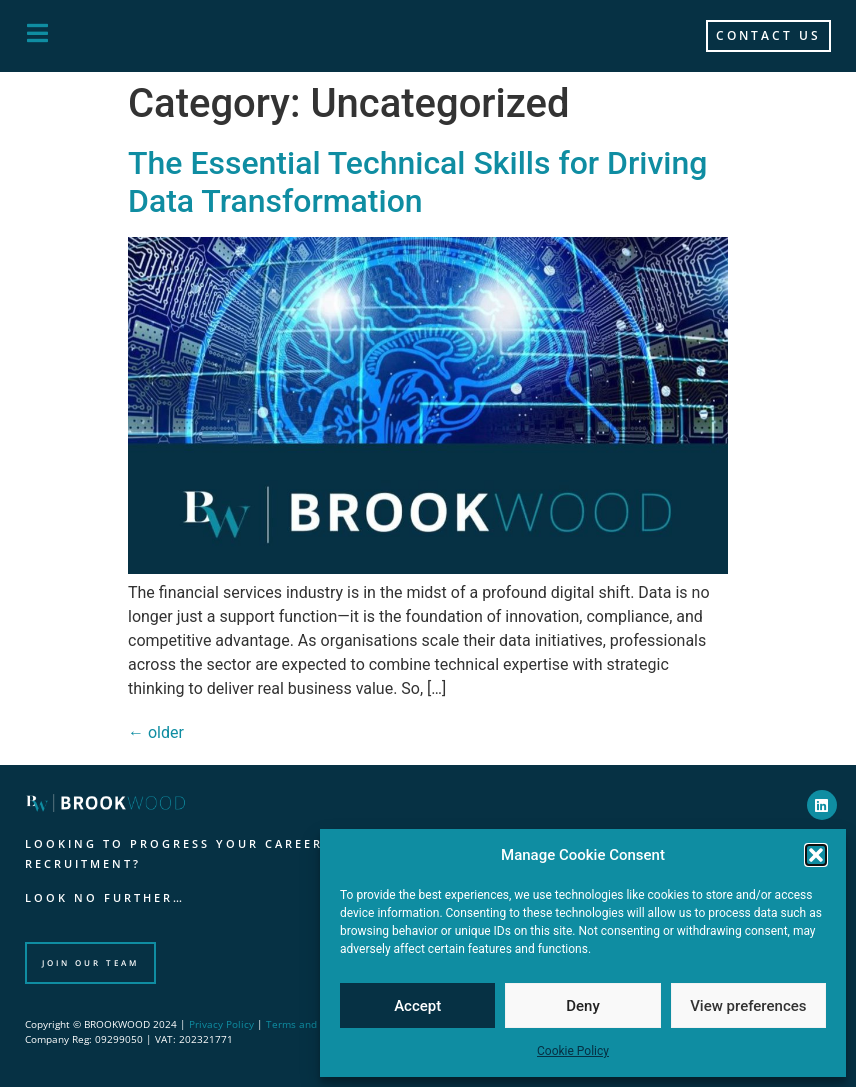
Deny (583, 1006)
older (156, 732)
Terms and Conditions (318, 1024)
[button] (816, 855)
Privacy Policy (221, 1024)
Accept (417, 1006)
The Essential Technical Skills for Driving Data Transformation (417, 182)
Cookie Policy (573, 1051)
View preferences (748, 1006)
